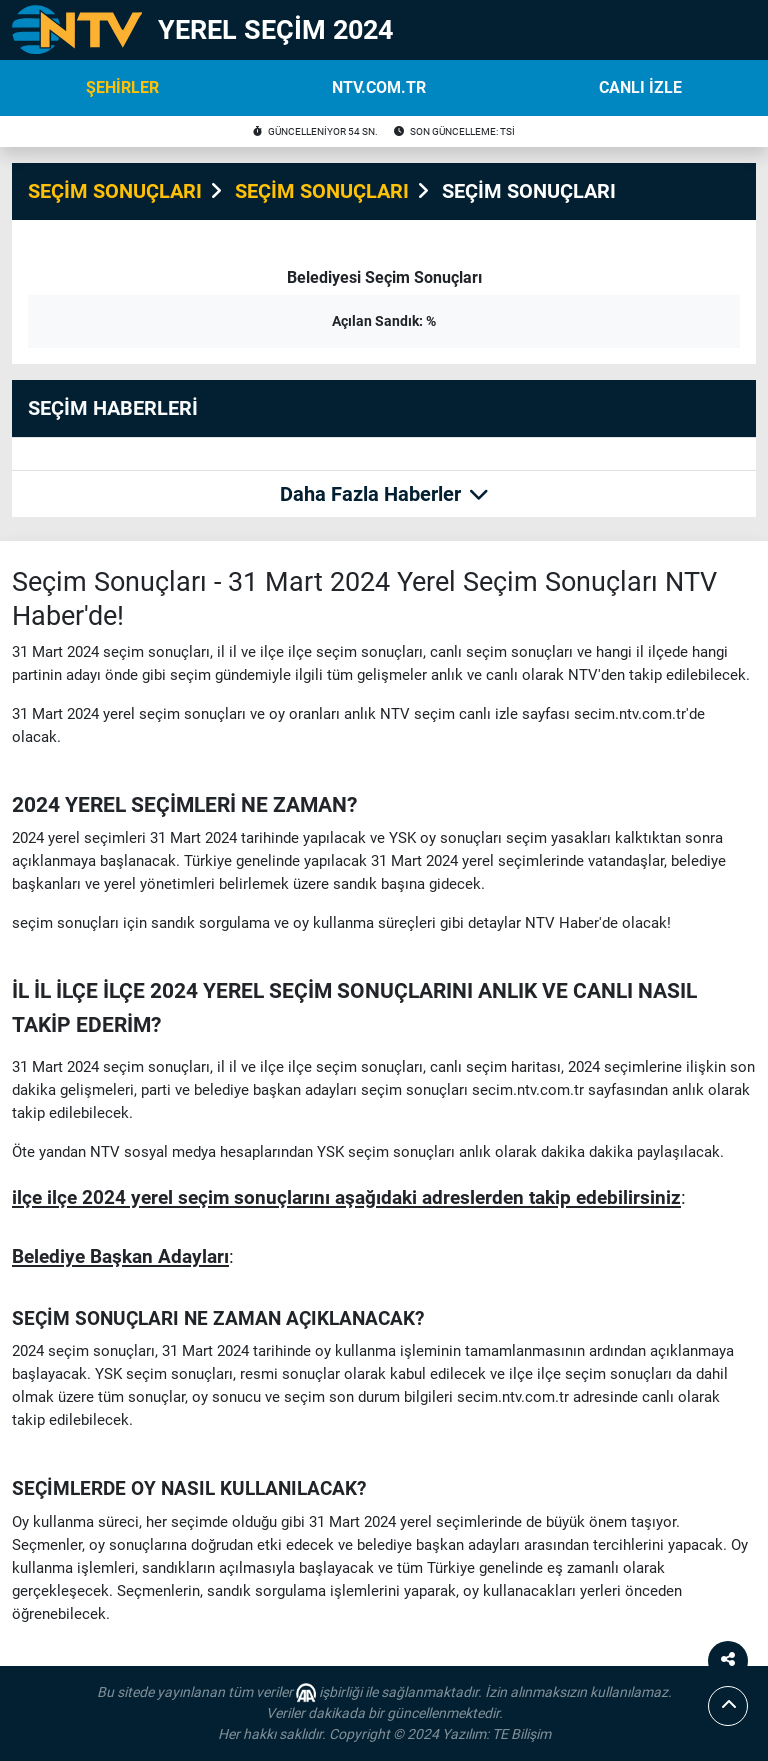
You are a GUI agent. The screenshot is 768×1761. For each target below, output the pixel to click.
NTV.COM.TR (379, 87)
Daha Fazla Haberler (384, 494)
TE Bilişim (521, 1734)
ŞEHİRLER (122, 87)
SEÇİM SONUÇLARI (115, 191)
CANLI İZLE (640, 87)
